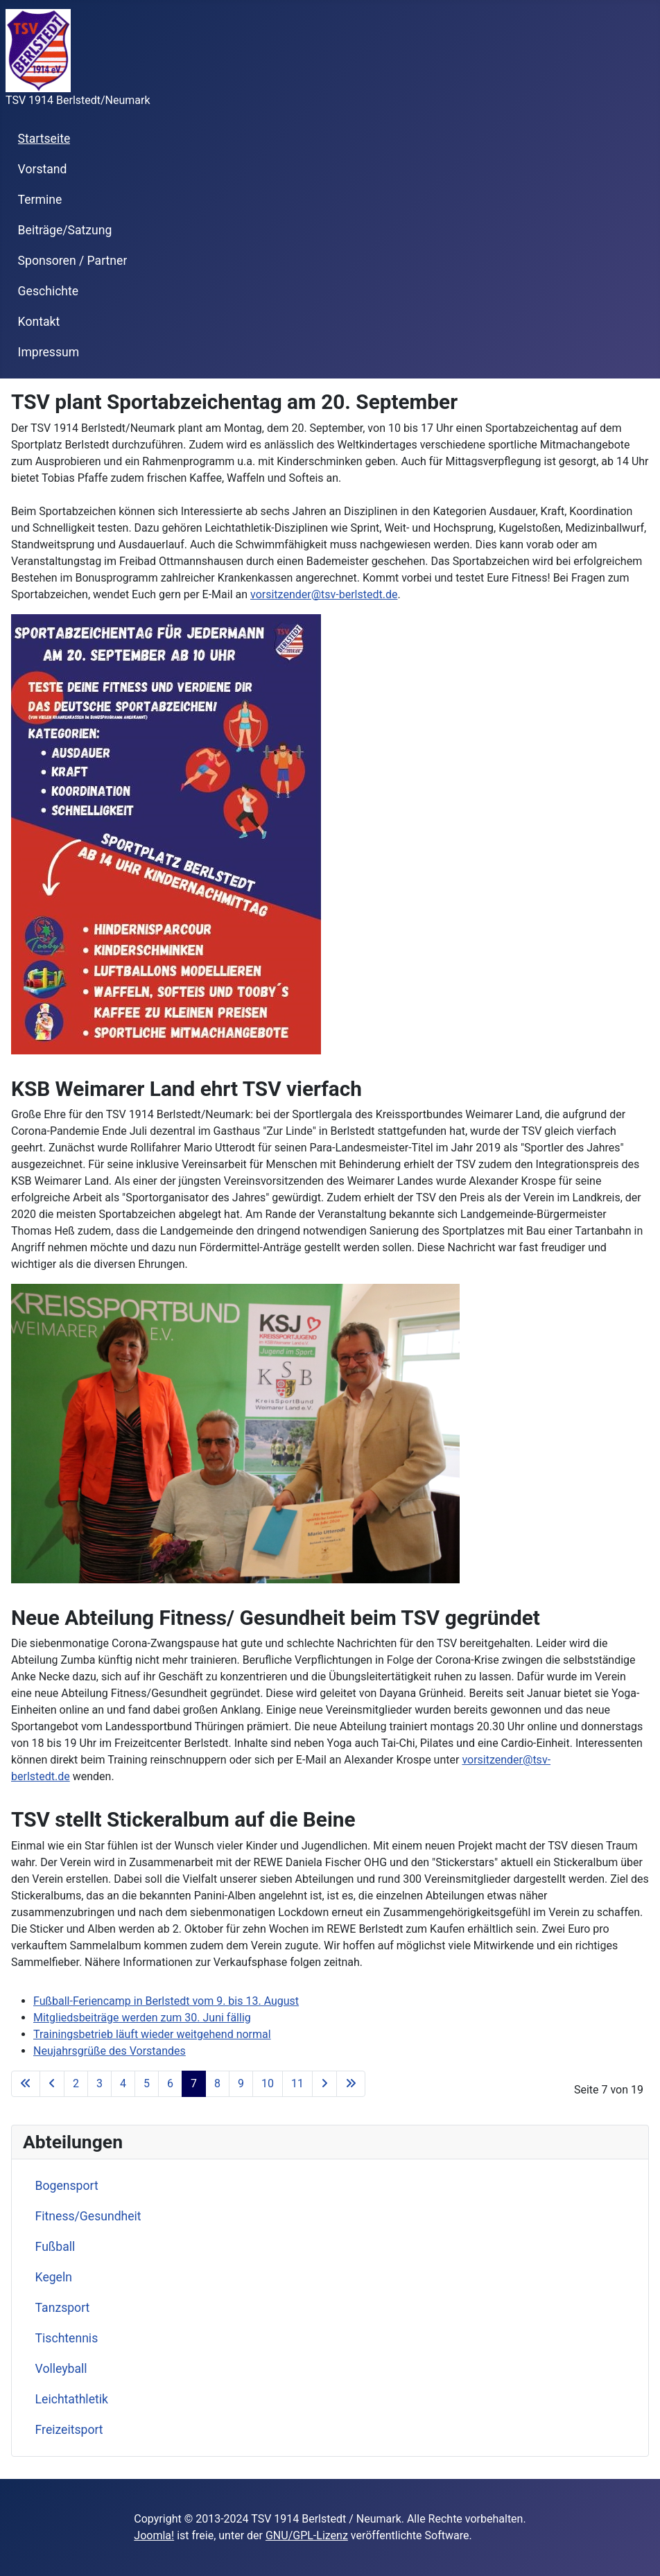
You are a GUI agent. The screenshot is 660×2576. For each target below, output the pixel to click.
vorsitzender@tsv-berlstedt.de (323, 594)
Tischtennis (66, 2338)
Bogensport (66, 2186)
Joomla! (154, 2535)
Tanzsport (62, 2308)
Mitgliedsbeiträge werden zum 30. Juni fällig (142, 2017)
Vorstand (42, 169)
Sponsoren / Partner (73, 261)
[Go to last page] (350, 2084)
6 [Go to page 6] (170, 2083)
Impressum (49, 352)
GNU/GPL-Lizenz (307, 2535)
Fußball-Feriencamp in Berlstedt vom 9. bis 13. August (166, 2001)
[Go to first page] (25, 2084)
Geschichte (48, 291)
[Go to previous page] (52, 2084)
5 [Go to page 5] (147, 2083)
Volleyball (61, 2369)
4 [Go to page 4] (123, 2083)
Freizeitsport (69, 2430)
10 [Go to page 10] (267, 2083)
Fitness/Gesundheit (88, 2216)
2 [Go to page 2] (76, 2083)
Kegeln (53, 2277)
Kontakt (39, 322)
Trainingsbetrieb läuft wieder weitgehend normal (152, 2034)
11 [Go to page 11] (297, 2083)
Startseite (44, 139)
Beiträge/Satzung (65, 230)
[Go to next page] (324, 2084)
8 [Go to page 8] (217, 2083)
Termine (40, 200)
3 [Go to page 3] (99, 2083)
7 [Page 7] (194, 2083)
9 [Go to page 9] (241, 2083)
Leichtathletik (71, 2399)
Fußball (55, 2247)
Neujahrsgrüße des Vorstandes (109, 2050)
